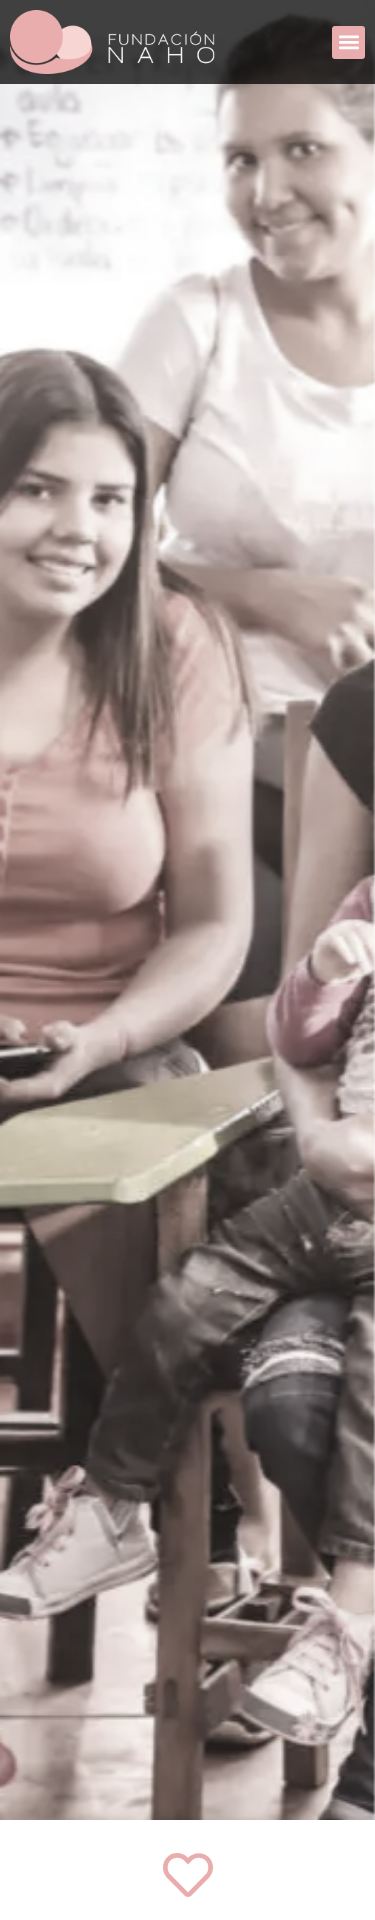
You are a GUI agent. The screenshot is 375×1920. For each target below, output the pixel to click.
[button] (348, 42)
